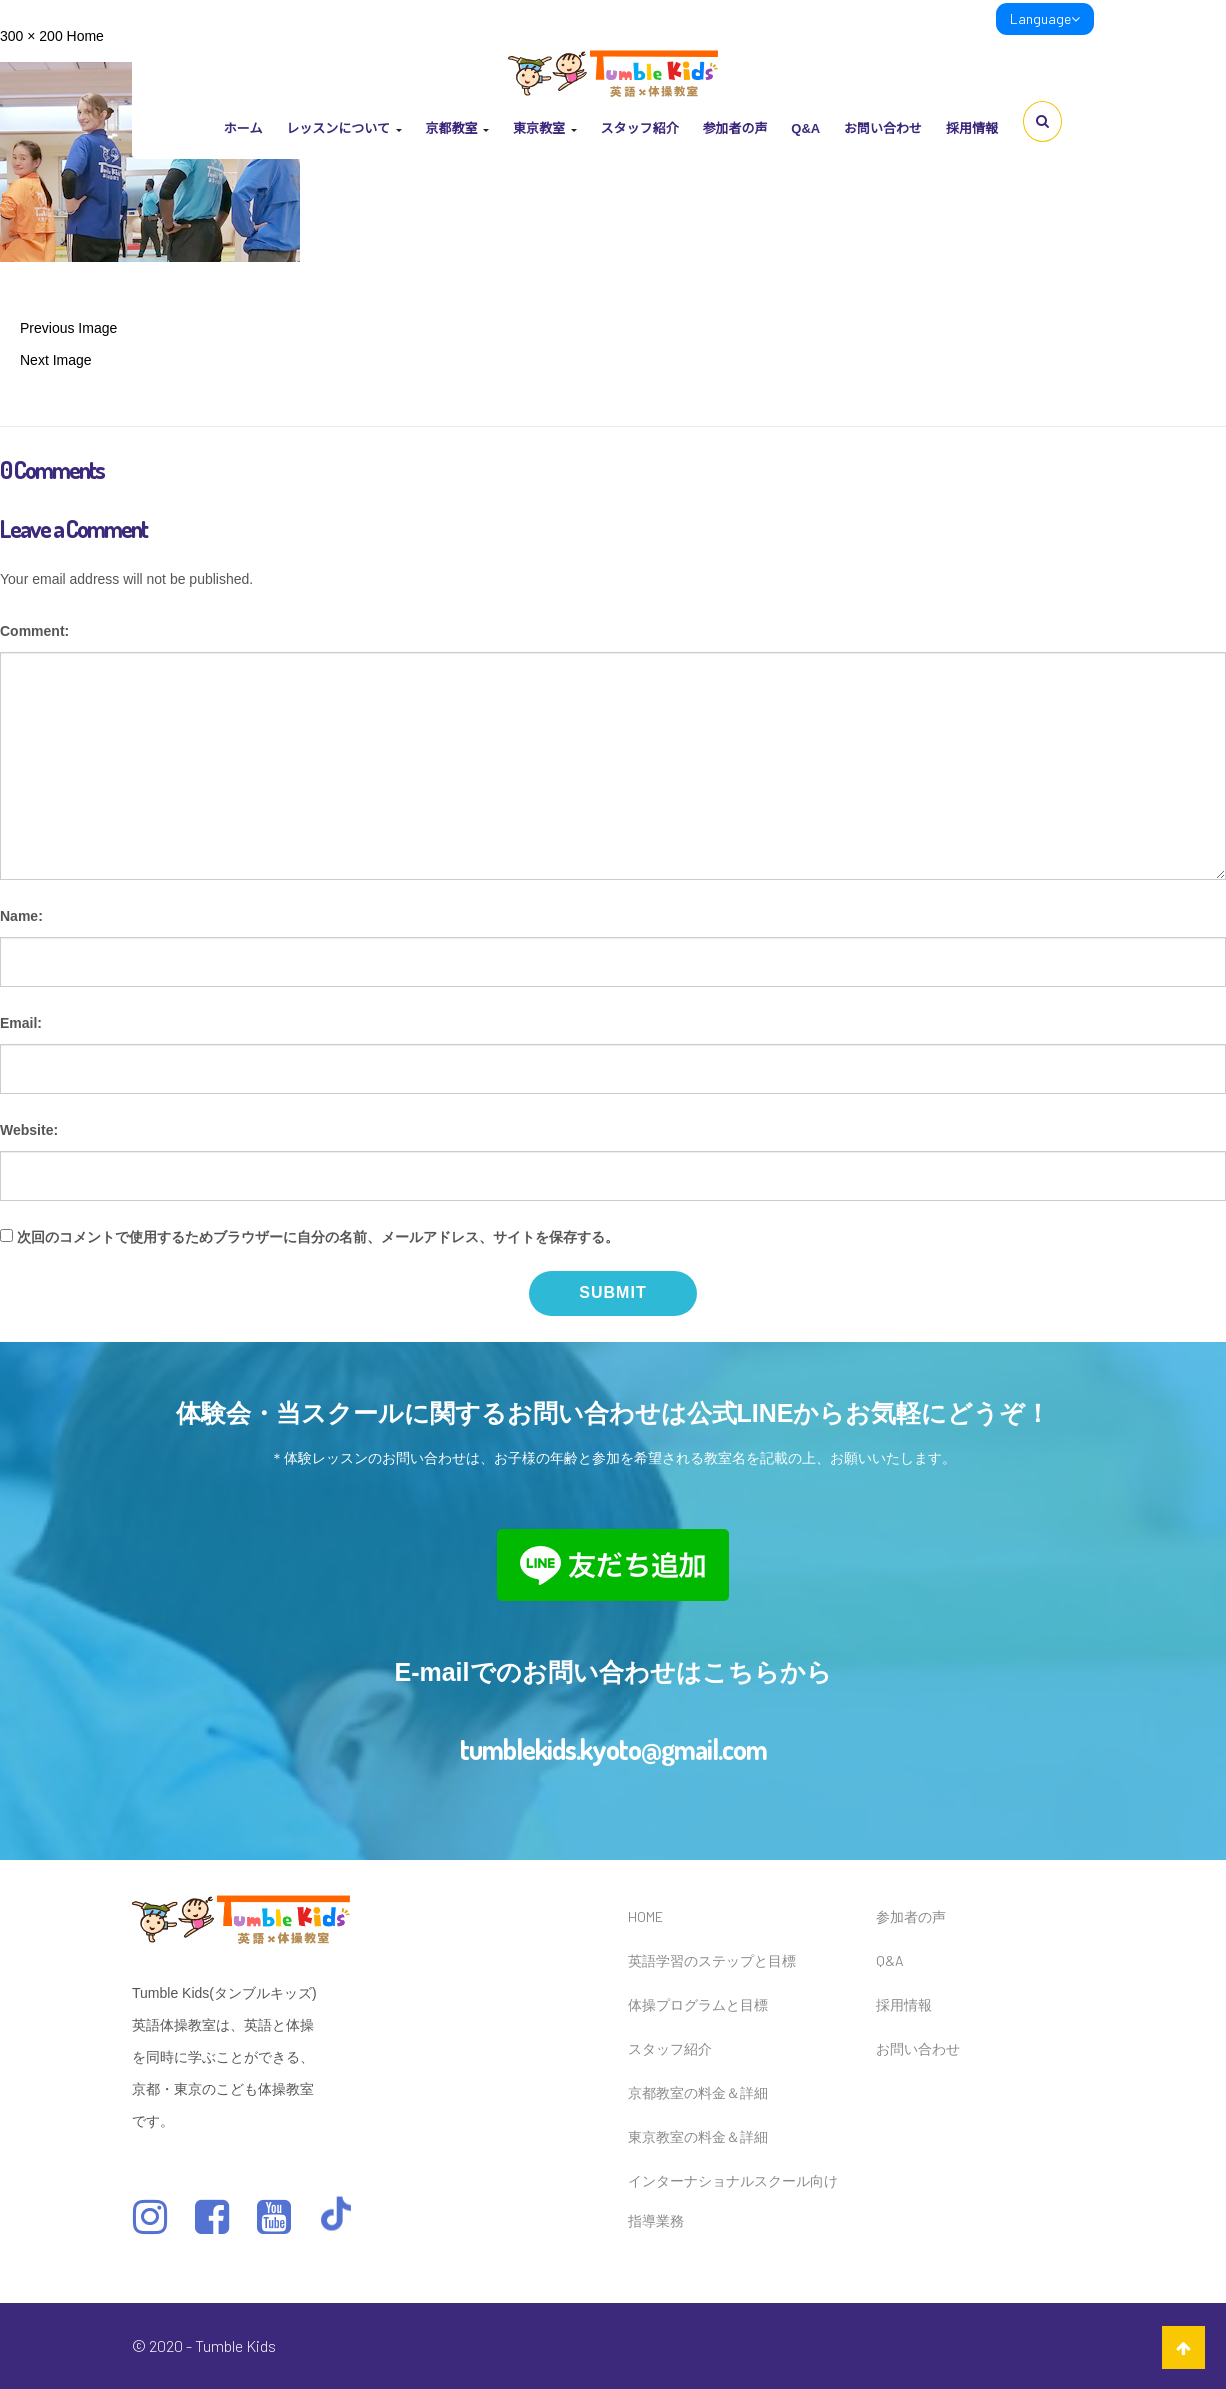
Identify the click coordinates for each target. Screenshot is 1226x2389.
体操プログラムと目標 (698, 2004)
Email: (21, 1023)
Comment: (34, 631)
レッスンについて (343, 128)
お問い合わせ (883, 128)
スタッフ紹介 (639, 128)
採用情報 (972, 128)
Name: (21, 916)
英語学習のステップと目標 (712, 1960)
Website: (29, 1130)
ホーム (243, 128)
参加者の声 (734, 128)
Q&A (805, 128)
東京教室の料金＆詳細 (698, 2136)
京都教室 (457, 128)
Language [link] (1045, 18)
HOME (645, 1916)
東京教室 (545, 128)
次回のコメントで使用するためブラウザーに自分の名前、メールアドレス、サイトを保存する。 (318, 1237)
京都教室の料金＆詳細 (698, 2092)
